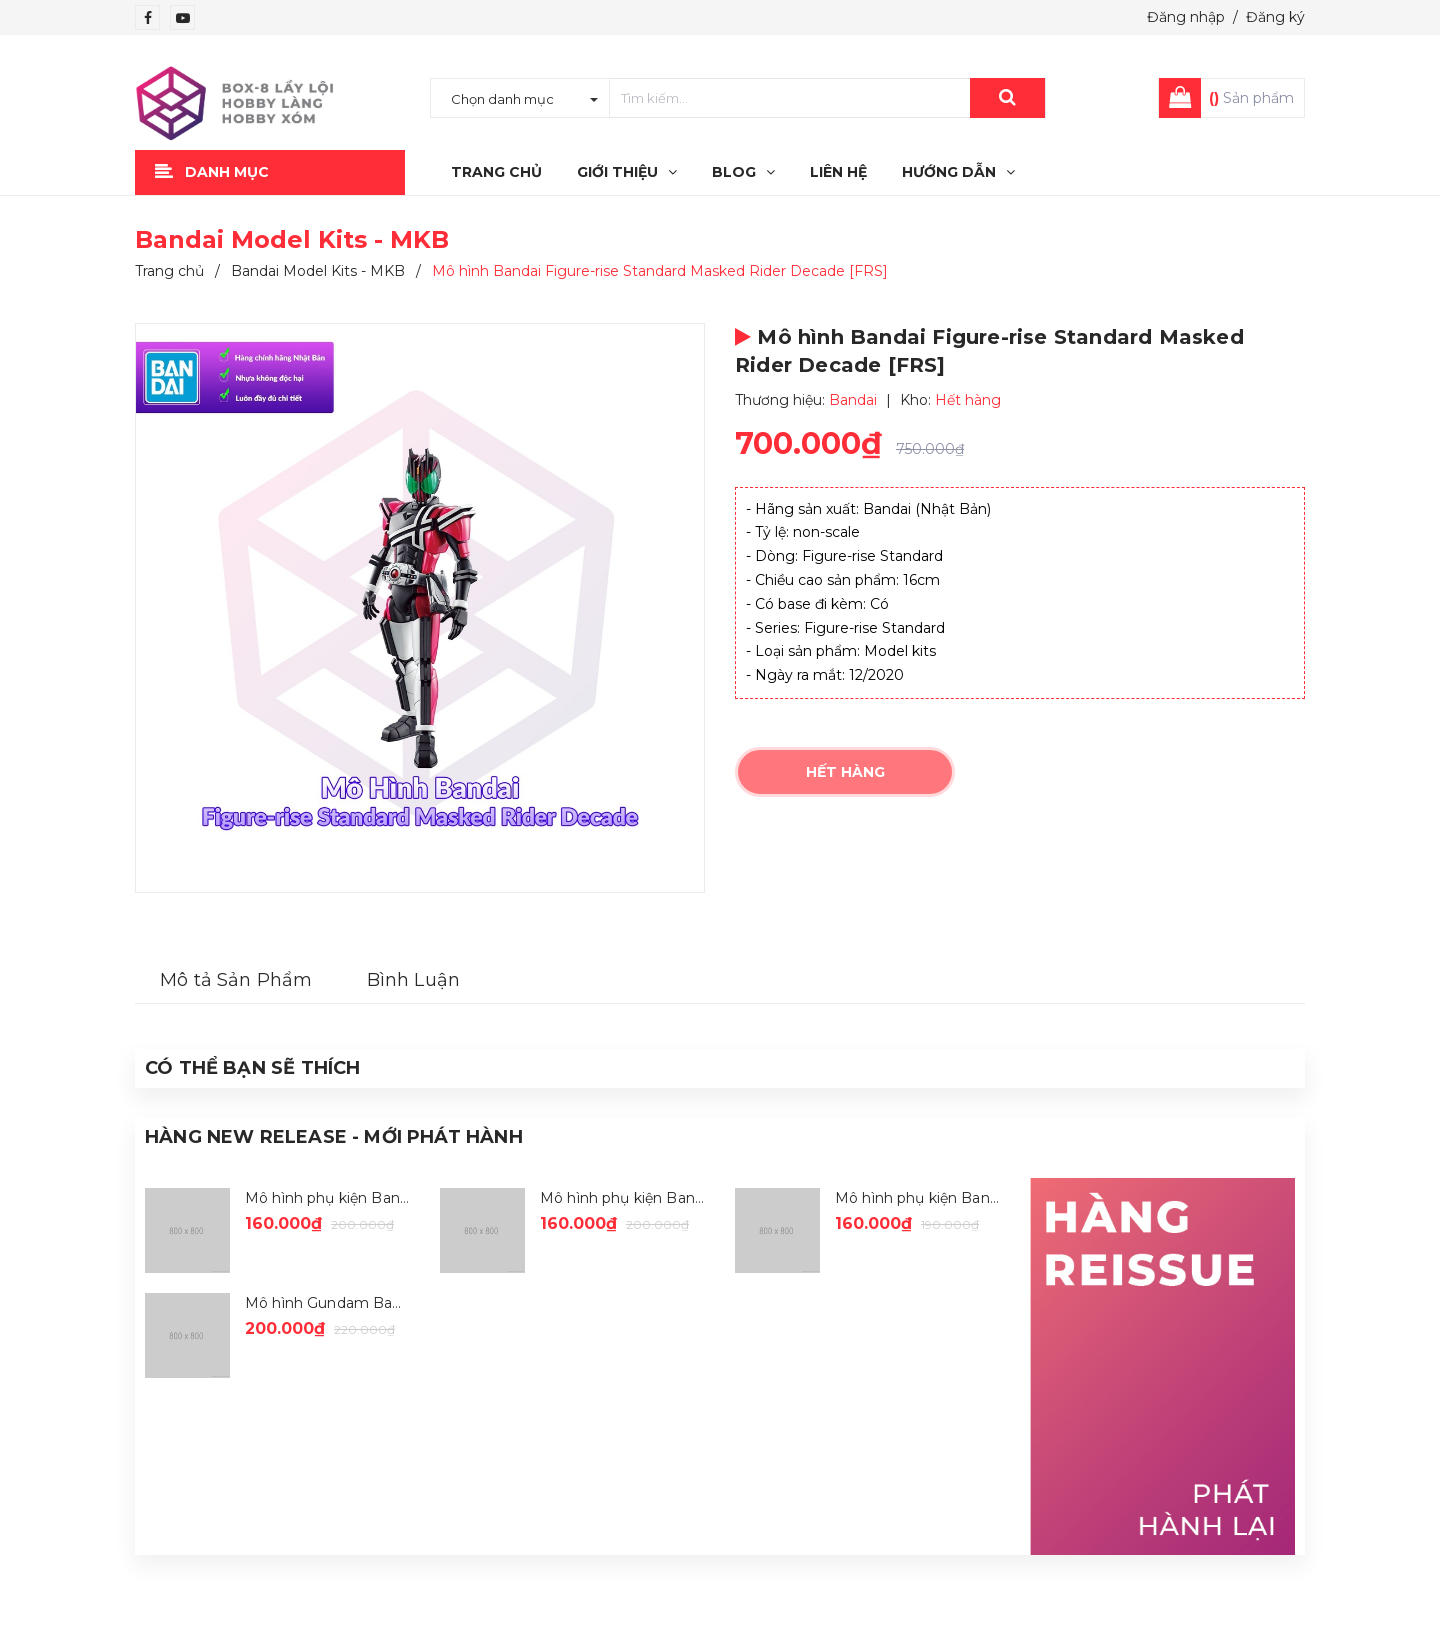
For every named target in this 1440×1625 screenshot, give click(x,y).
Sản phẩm (1251, 98)
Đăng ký (1275, 17)
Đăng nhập (1186, 17)
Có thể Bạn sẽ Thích (252, 1068)
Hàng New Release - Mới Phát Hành (334, 1137)
